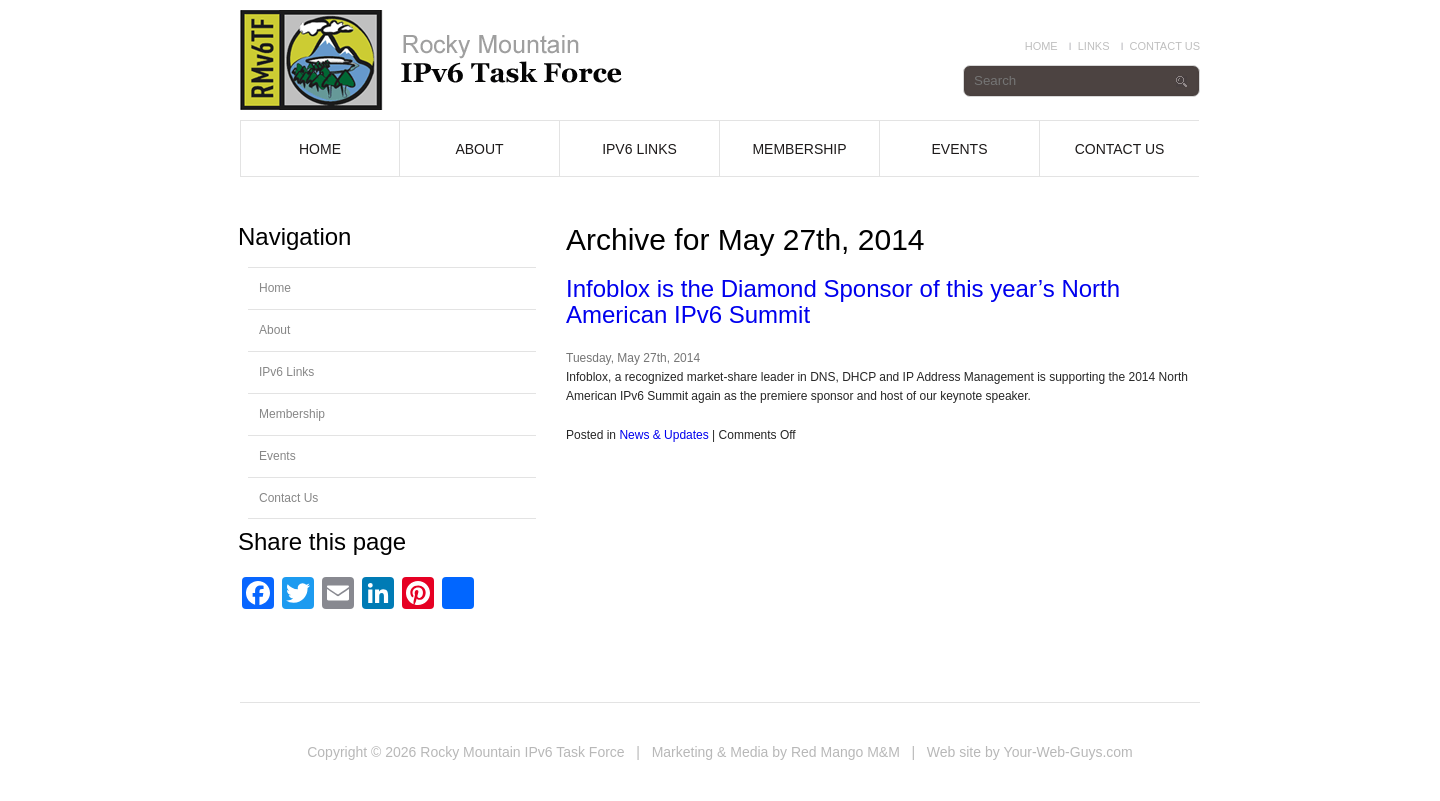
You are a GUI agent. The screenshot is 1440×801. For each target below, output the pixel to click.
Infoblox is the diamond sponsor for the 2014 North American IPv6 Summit (458, 60)
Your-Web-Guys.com (1068, 752)
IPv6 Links (639, 149)
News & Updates (663, 435)
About (479, 149)
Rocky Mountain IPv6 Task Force (522, 752)
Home (1041, 46)
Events (959, 149)
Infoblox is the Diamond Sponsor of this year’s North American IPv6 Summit (843, 301)
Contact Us (1165, 46)
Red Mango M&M (845, 752)
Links (1094, 46)
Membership (799, 149)
